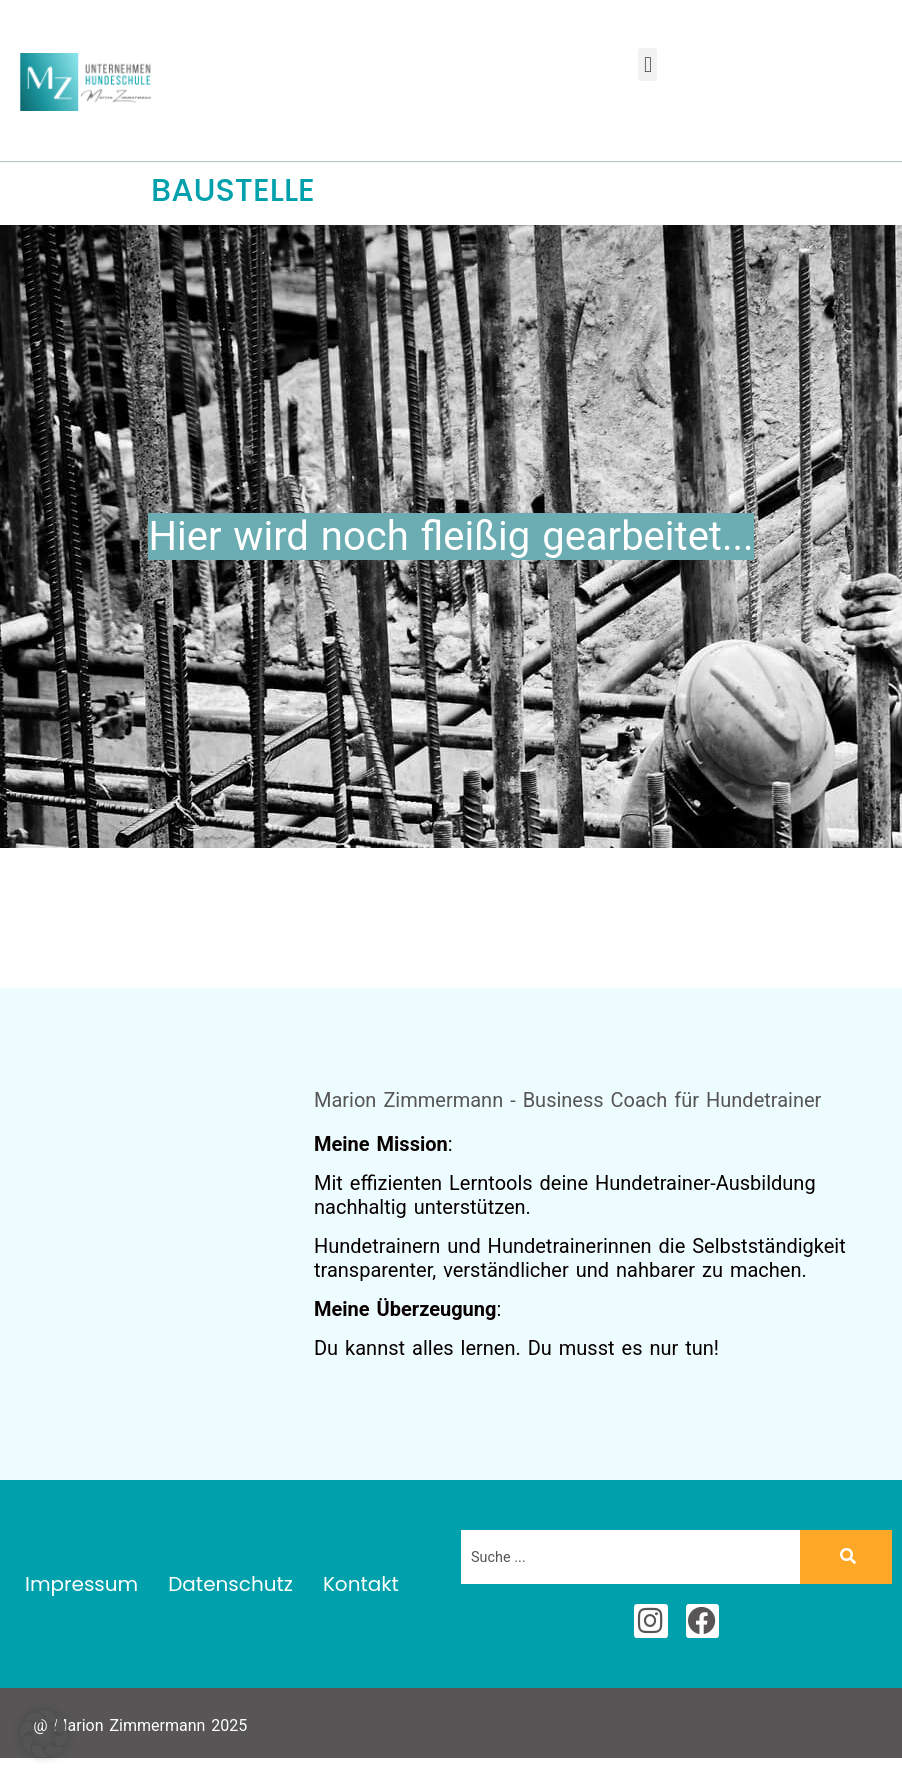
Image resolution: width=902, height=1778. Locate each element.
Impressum (81, 1584)
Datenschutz (230, 1584)
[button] (647, 64)
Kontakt (361, 1584)
